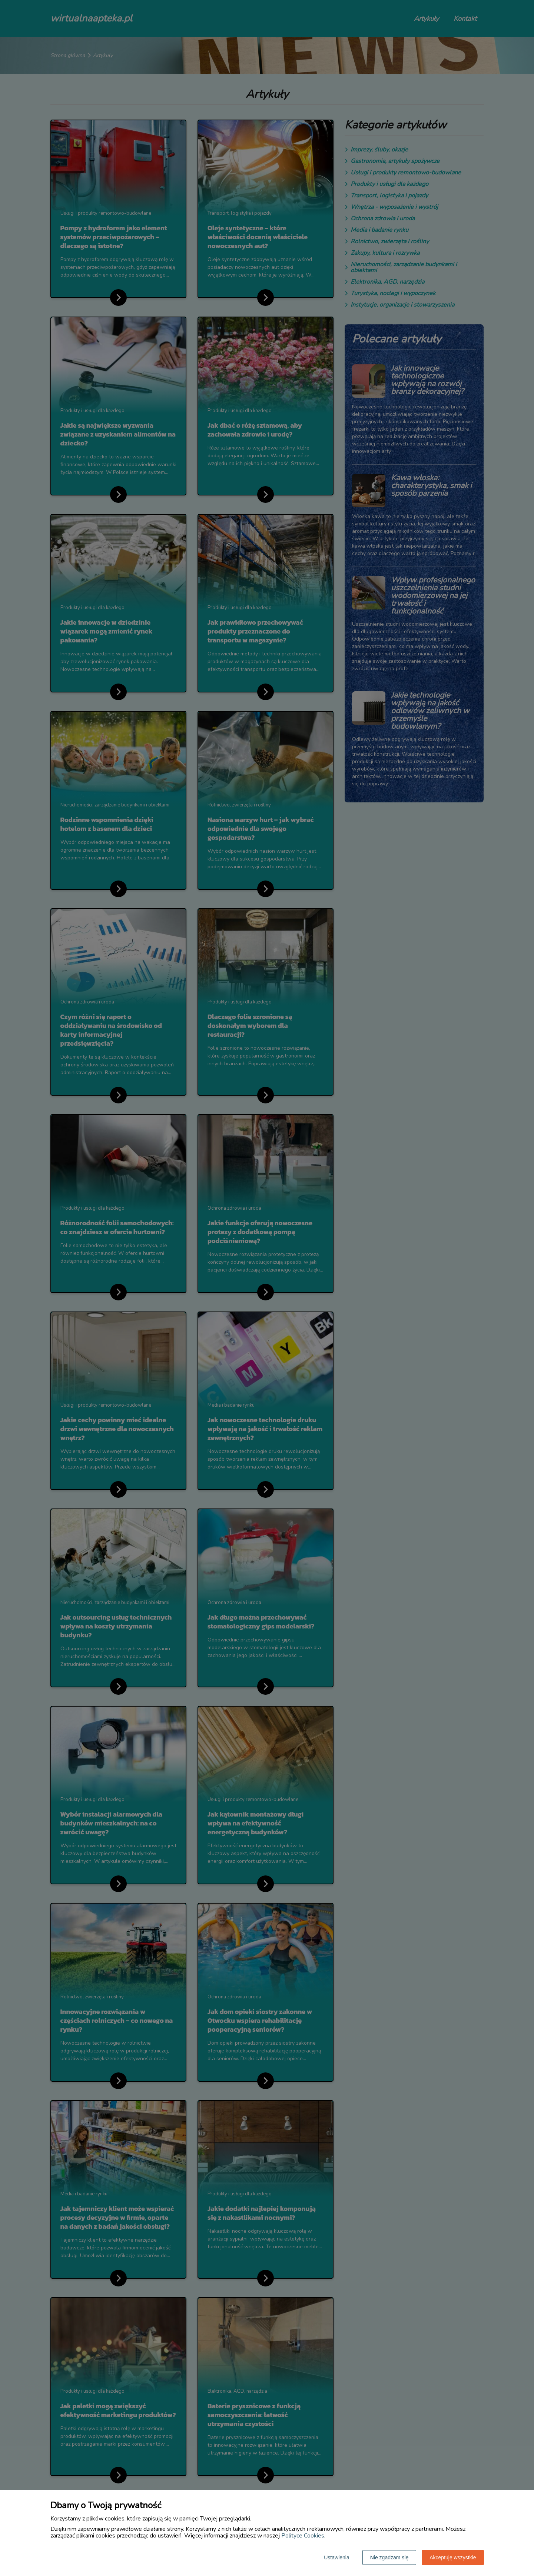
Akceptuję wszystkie (452, 2557)
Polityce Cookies (302, 2536)
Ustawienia (336, 2557)
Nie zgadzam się (389, 2557)
